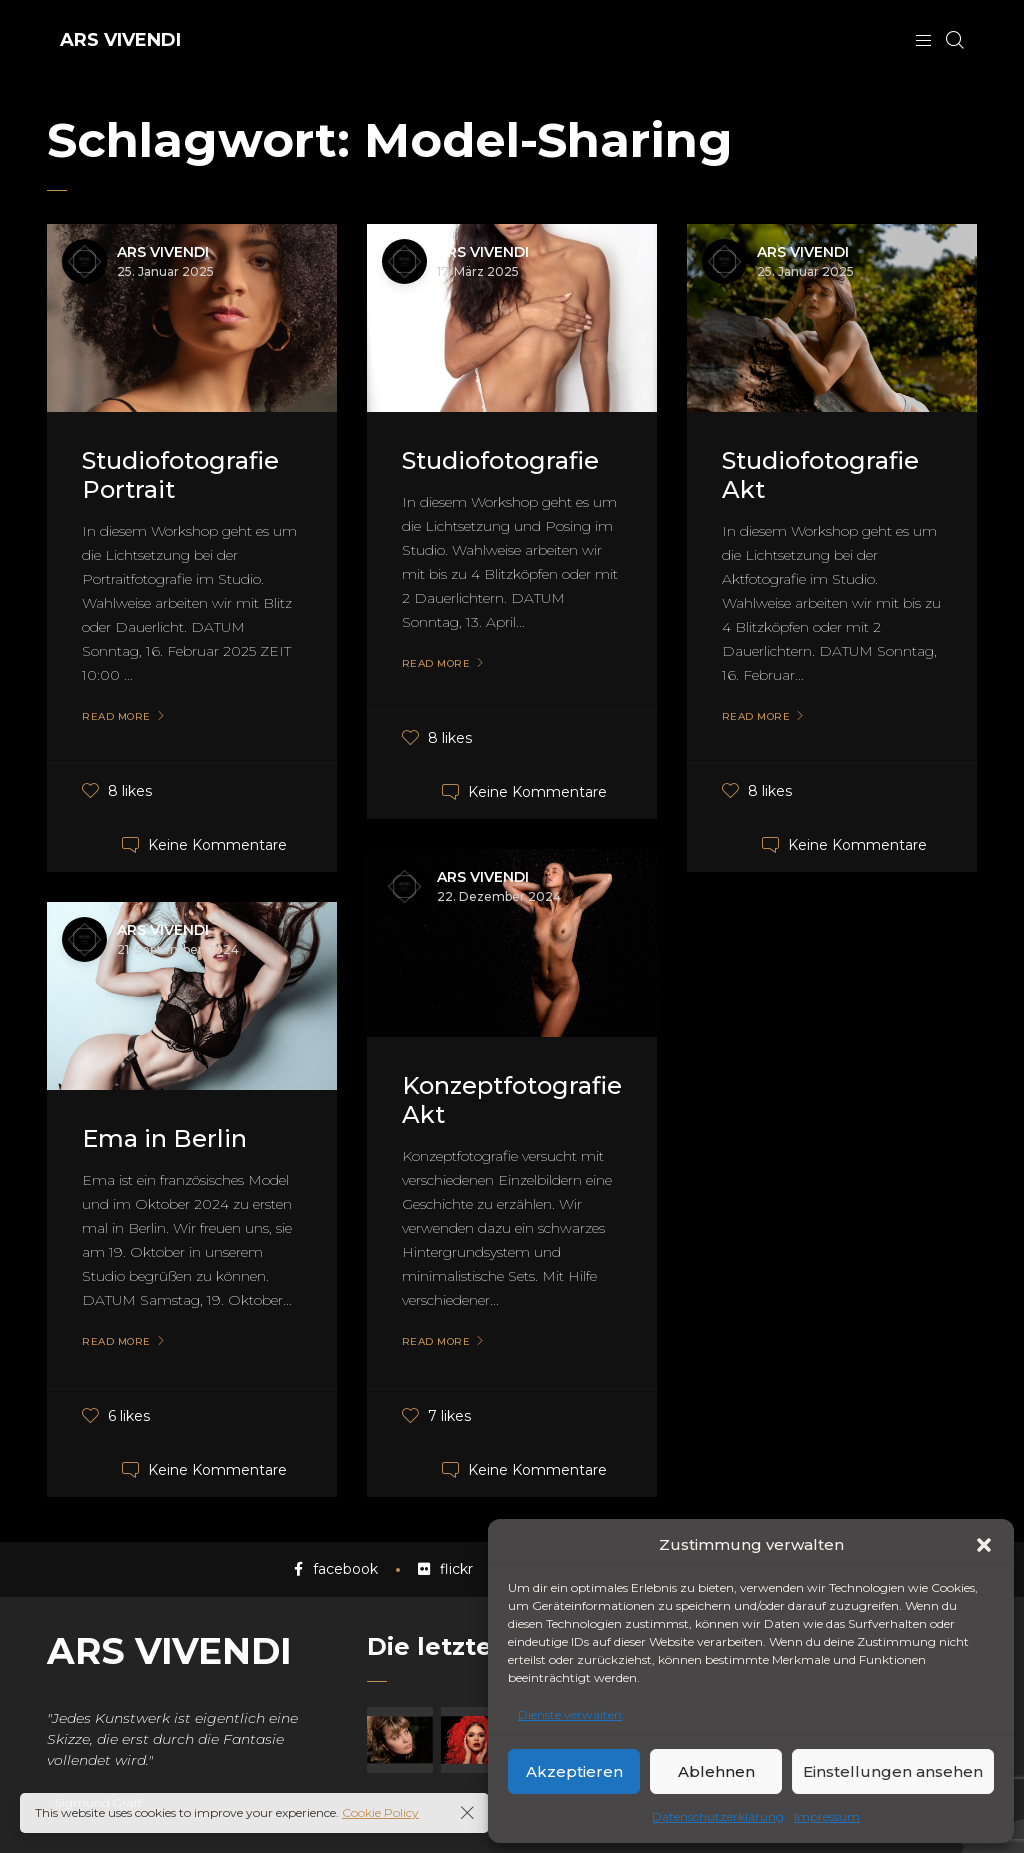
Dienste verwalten (570, 1714)
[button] (984, 1545)
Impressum (827, 1816)
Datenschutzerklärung (718, 1816)
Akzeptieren (574, 1771)
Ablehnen (716, 1771)
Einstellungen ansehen (893, 1771)
